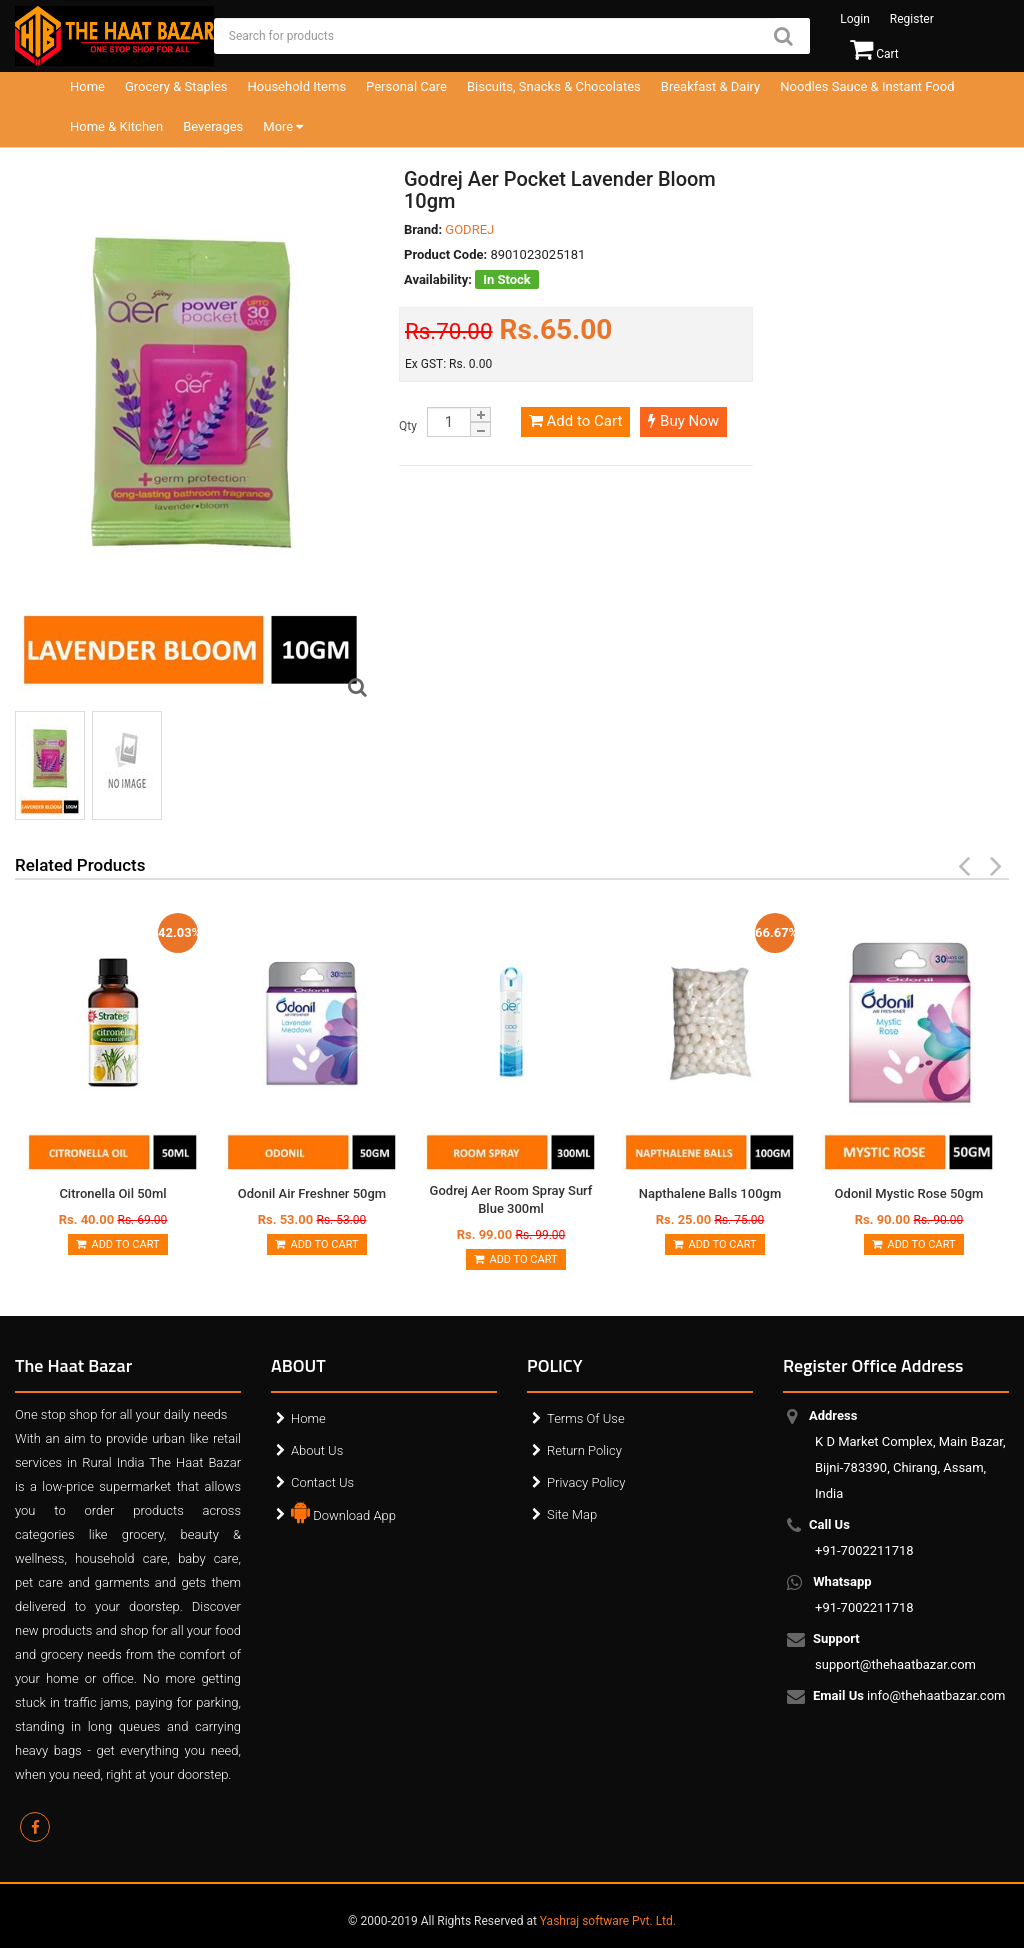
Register (912, 19)
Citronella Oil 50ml (112, 1193)
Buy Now (683, 421)
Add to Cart (575, 421)
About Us (317, 1450)
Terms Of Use (586, 1418)
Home (87, 86)
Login (855, 19)
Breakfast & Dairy (710, 86)
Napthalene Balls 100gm (710, 1193)
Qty (408, 426)
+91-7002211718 (864, 1537)
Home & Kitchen (116, 126)
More (283, 126)
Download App (343, 1511)
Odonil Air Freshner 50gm (312, 1193)
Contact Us (322, 1482)
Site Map (572, 1514)
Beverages (213, 126)
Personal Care (406, 86)
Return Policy (584, 1450)
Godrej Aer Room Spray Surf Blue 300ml (511, 1199)
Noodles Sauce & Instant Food (867, 86)
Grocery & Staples (176, 86)
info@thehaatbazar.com (910, 1697)
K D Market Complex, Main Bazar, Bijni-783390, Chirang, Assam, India (910, 1454)
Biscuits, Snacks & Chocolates (554, 86)
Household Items (297, 86)
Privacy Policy (586, 1482)
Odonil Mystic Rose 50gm (909, 1193)
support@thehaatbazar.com (895, 1651)
